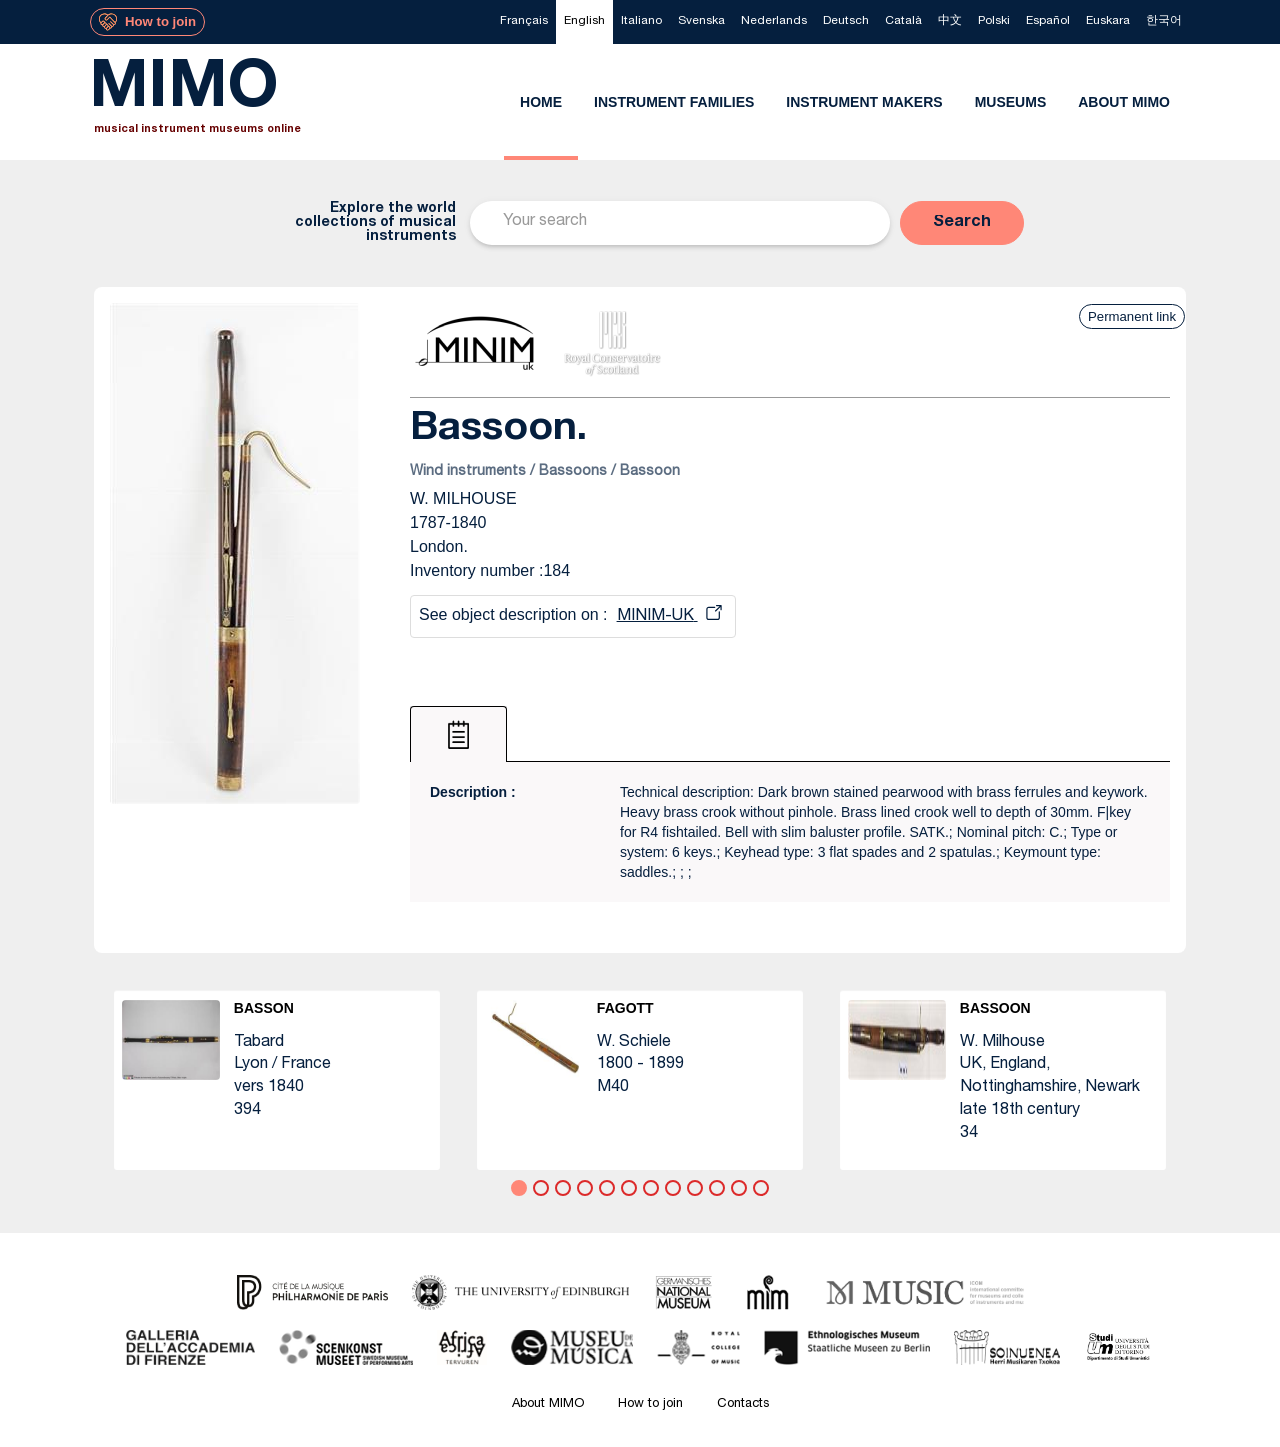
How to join (650, 1404)
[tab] (458, 734)
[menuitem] (524, 22)
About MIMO (548, 1404)
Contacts (743, 1404)
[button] (962, 223)
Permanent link (1132, 316)
